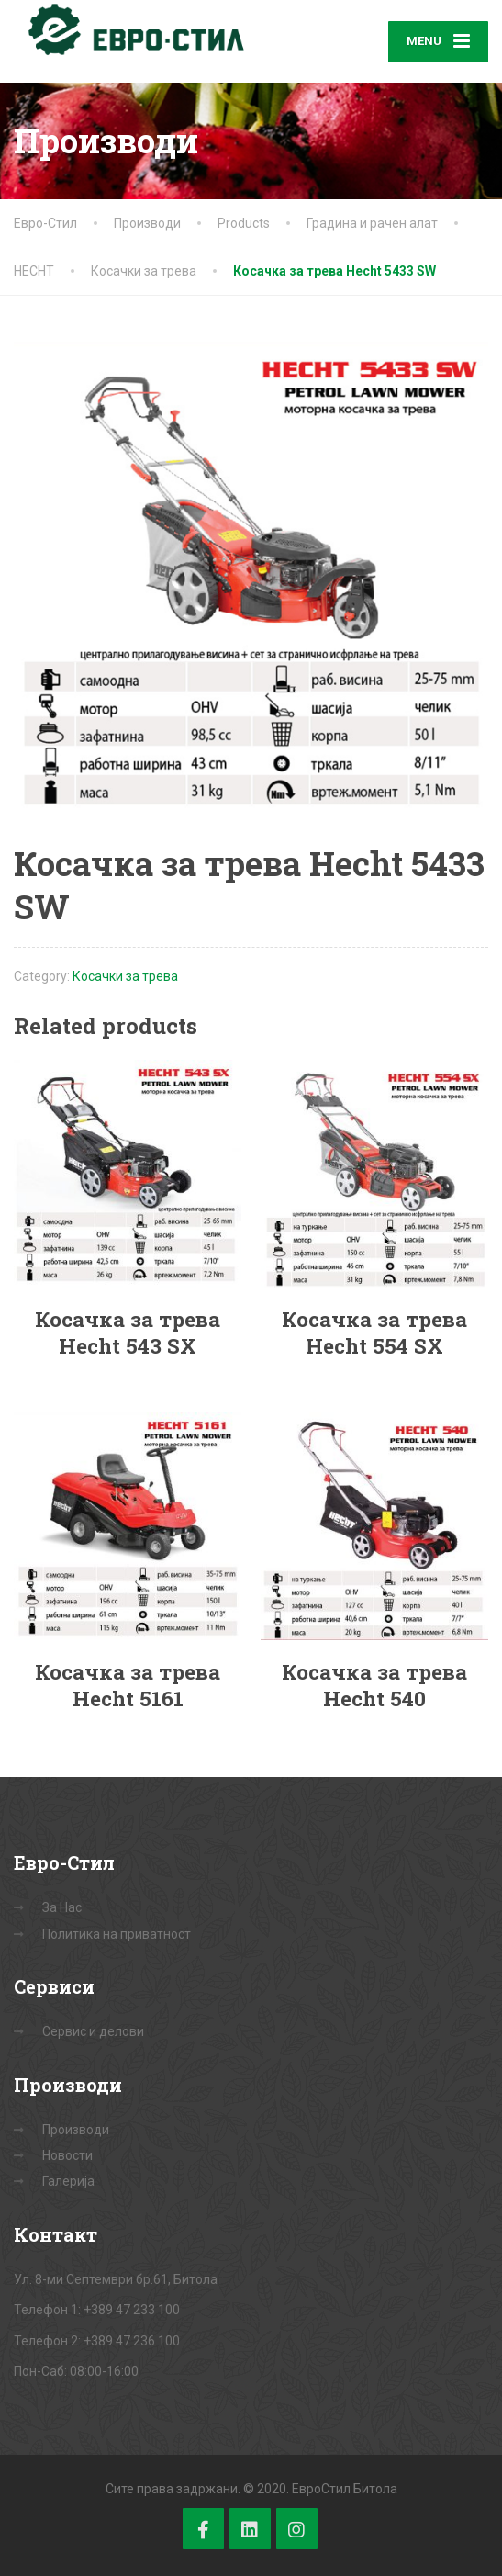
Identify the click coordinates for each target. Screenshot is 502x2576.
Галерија (68, 2181)
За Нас (62, 1907)
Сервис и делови (93, 2031)
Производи (75, 2129)
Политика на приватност (116, 1934)
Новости (67, 2155)
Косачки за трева (125, 976)
